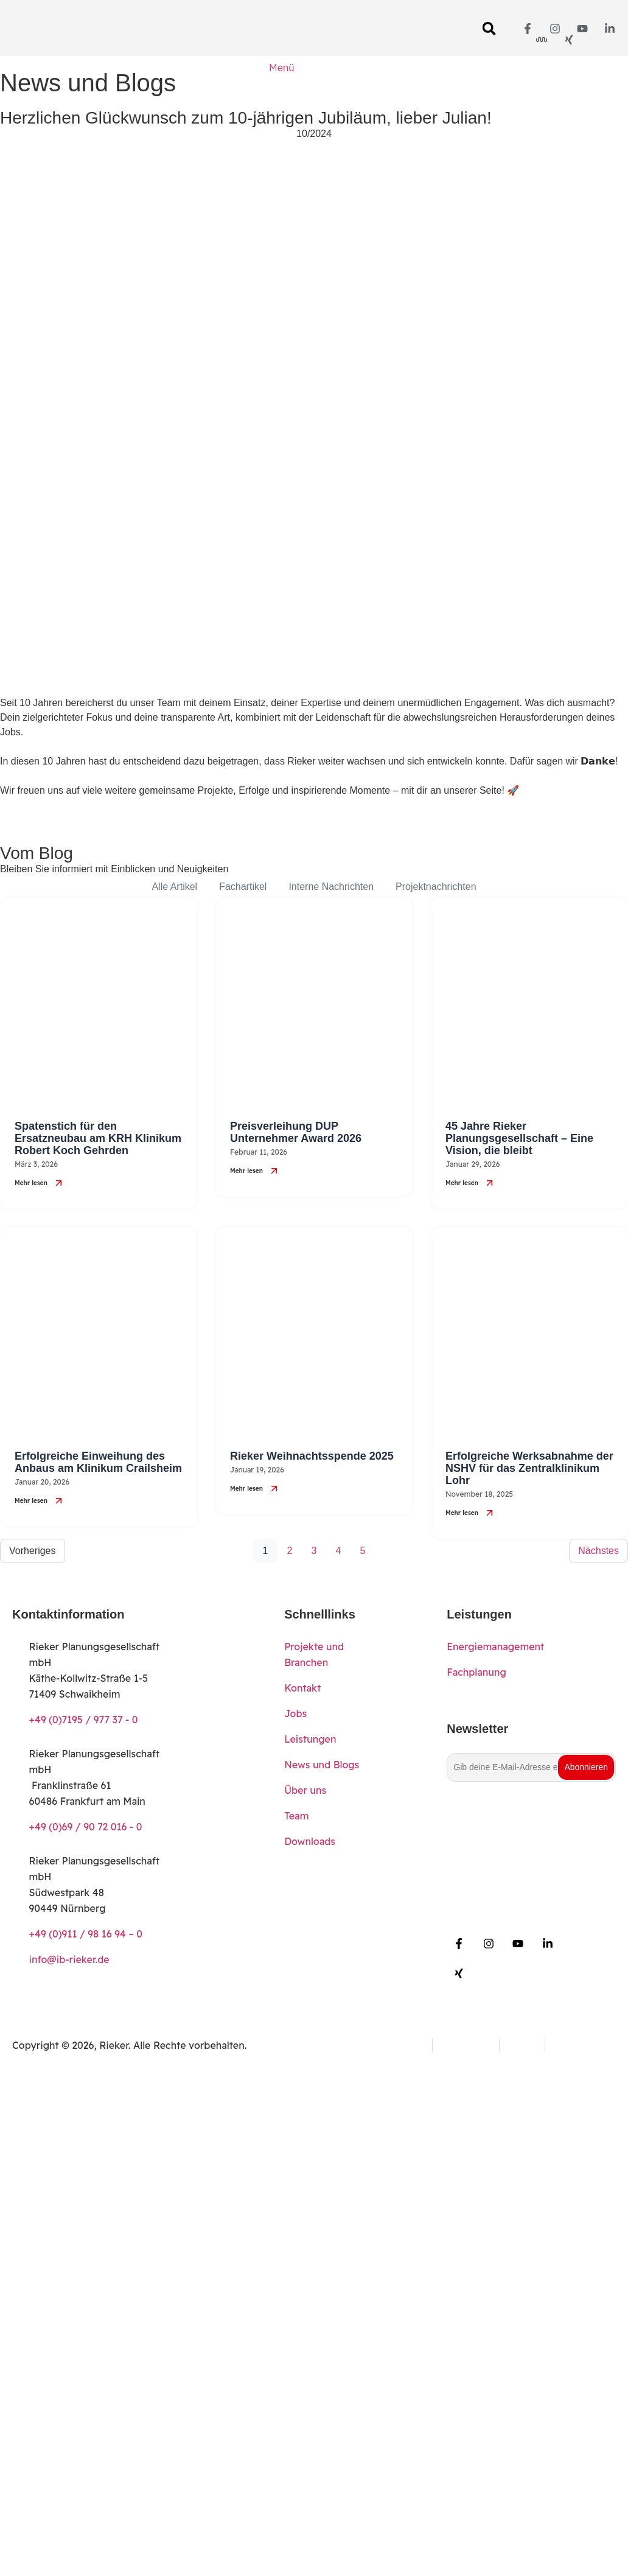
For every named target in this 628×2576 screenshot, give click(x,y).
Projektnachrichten (436, 886)
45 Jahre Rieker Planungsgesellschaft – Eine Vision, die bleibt (519, 1138)
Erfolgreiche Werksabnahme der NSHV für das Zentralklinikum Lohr (529, 1468)
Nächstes (598, 1550)
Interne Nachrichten (331, 886)
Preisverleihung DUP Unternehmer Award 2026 (295, 1132)
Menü (281, 67)
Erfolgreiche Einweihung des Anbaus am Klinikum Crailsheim (98, 1462)
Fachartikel (243, 886)
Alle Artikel (174, 886)
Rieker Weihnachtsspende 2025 (312, 1456)
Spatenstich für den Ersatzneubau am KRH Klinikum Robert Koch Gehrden (98, 1138)
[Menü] (282, 80)
